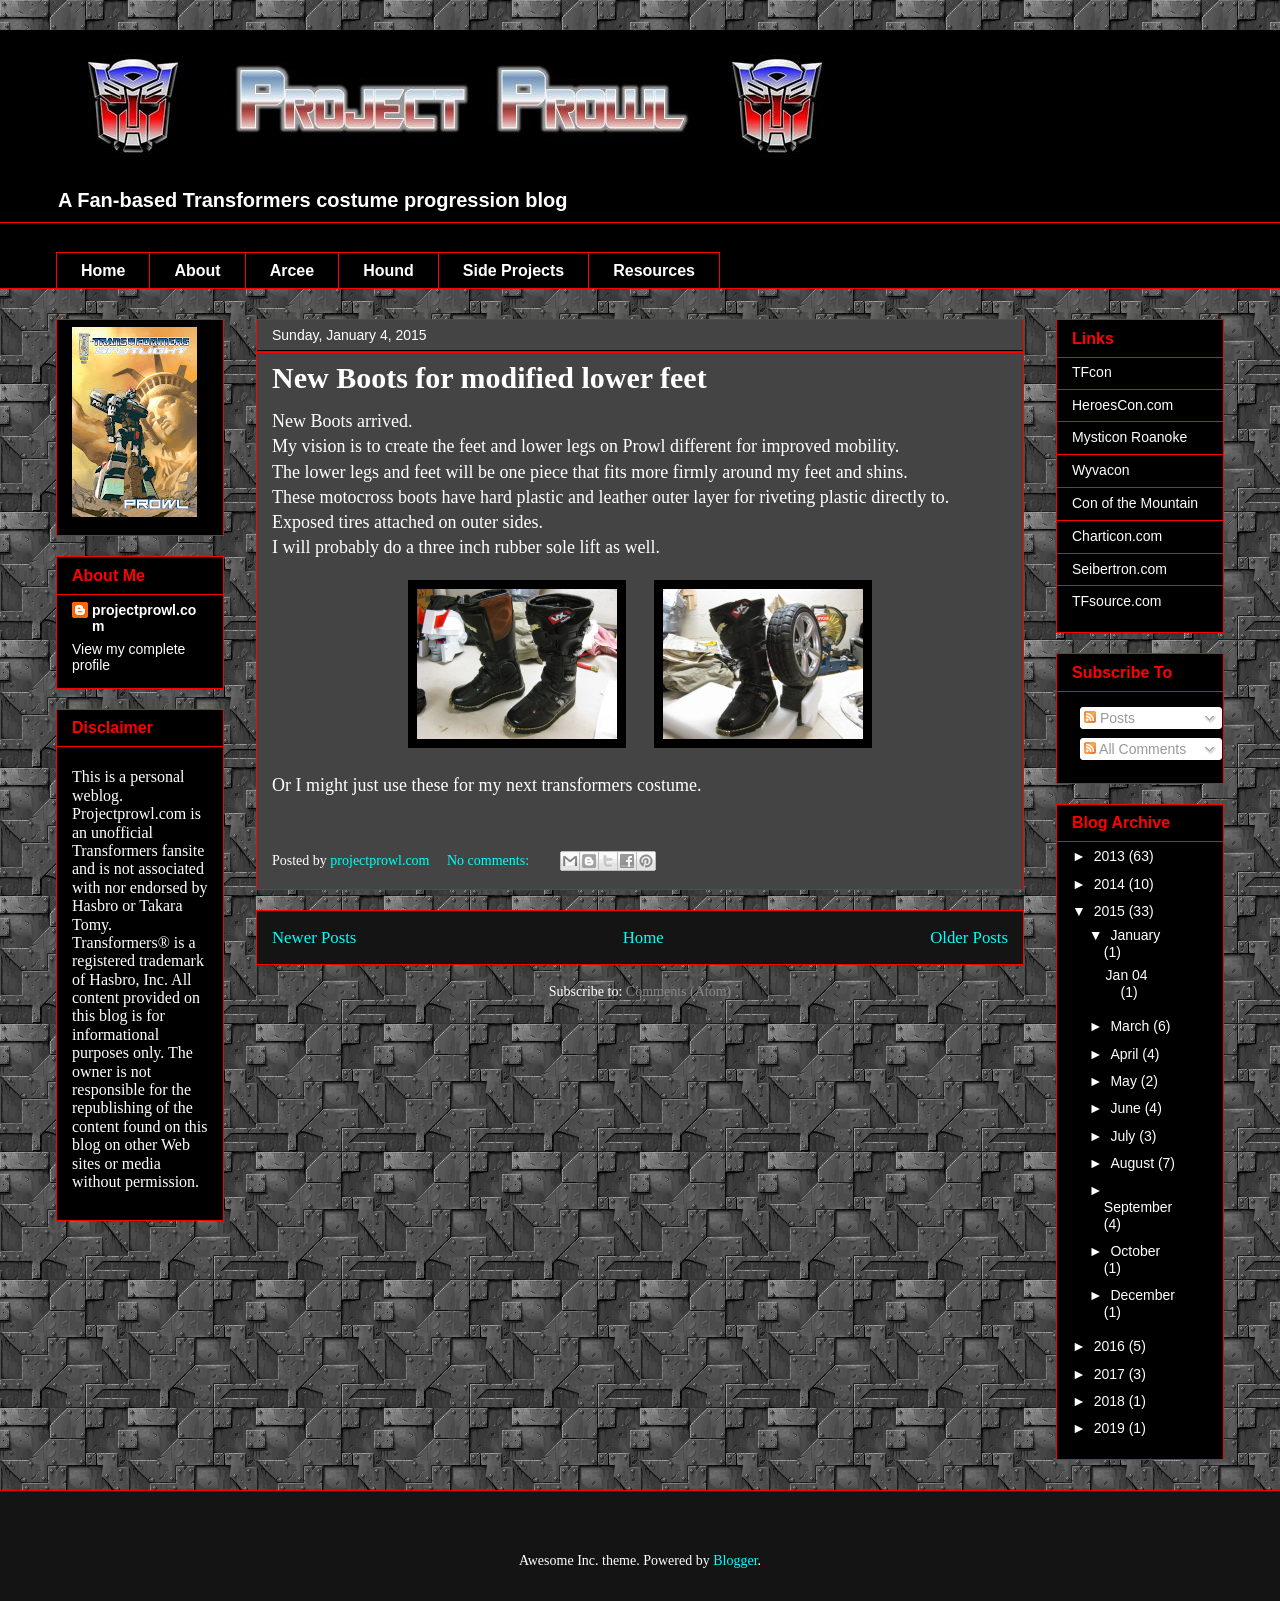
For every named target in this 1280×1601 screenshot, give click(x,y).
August (1133, 1163)
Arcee (292, 270)
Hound (388, 270)
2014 (1111, 884)
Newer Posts (314, 937)
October (1135, 1251)
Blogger (735, 1560)
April (1126, 1054)
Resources (654, 270)
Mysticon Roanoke (1129, 437)
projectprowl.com (144, 618)
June (1127, 1108)
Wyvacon (1100, 470)
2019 (1111, 1428)
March (1131, 1026)
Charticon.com (1117, 536)
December (1142, 1295)
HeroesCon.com (1122, 405)
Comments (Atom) (678, 991)
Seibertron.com (1119, 569)
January (1135, 935)
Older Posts (969, 937)
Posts (1109, 718)
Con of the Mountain (1135, 503)
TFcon (1092, 372)
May (1125, 1081)
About (197, 270)
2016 (1111, 1346)
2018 (1111, 1401)
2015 (1111, 911)
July (1124, 1136)
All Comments (1135, 749)
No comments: (490, 860)
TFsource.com (1116, 601)
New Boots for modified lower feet (489, 377)
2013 (1111, 856)
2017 (1111, 1374)
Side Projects (513, 270)
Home (103, 270)
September (1138, 1207)
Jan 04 (1127, 975)
